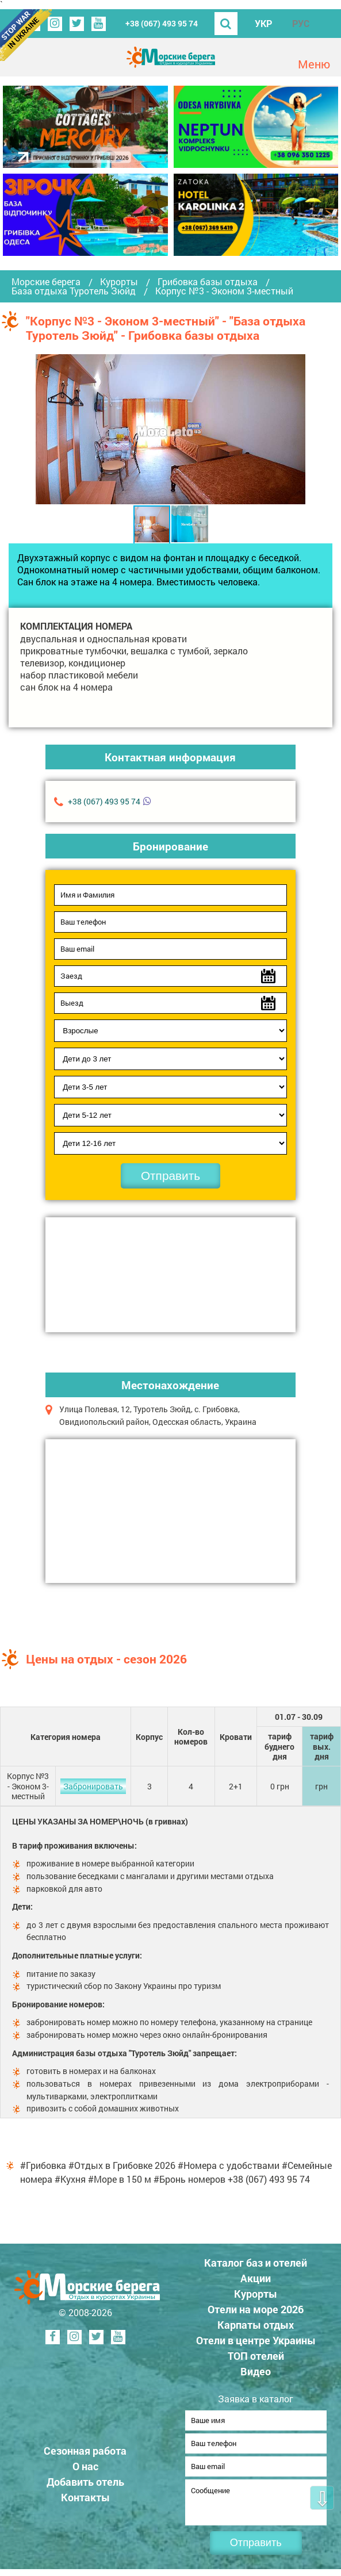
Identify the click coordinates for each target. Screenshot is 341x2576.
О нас (85, 2470)
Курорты (119, 281)
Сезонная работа (85, 2454)
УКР (263, 23)
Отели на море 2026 (256, 2309)
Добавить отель (85, 2485)
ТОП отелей (256, 2356)
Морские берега (46, 281)
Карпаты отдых (255, 2325)
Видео (255, 2371)
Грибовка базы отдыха (208, 281)
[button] (295, 429)
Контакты (85, 2501)
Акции (255, 2278)
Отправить (170, 1175)
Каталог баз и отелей (255, 2263)
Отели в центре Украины (256, 2340)
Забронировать (93, 1786)
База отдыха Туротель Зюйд (74, 291)
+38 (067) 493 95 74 (161, 23)
